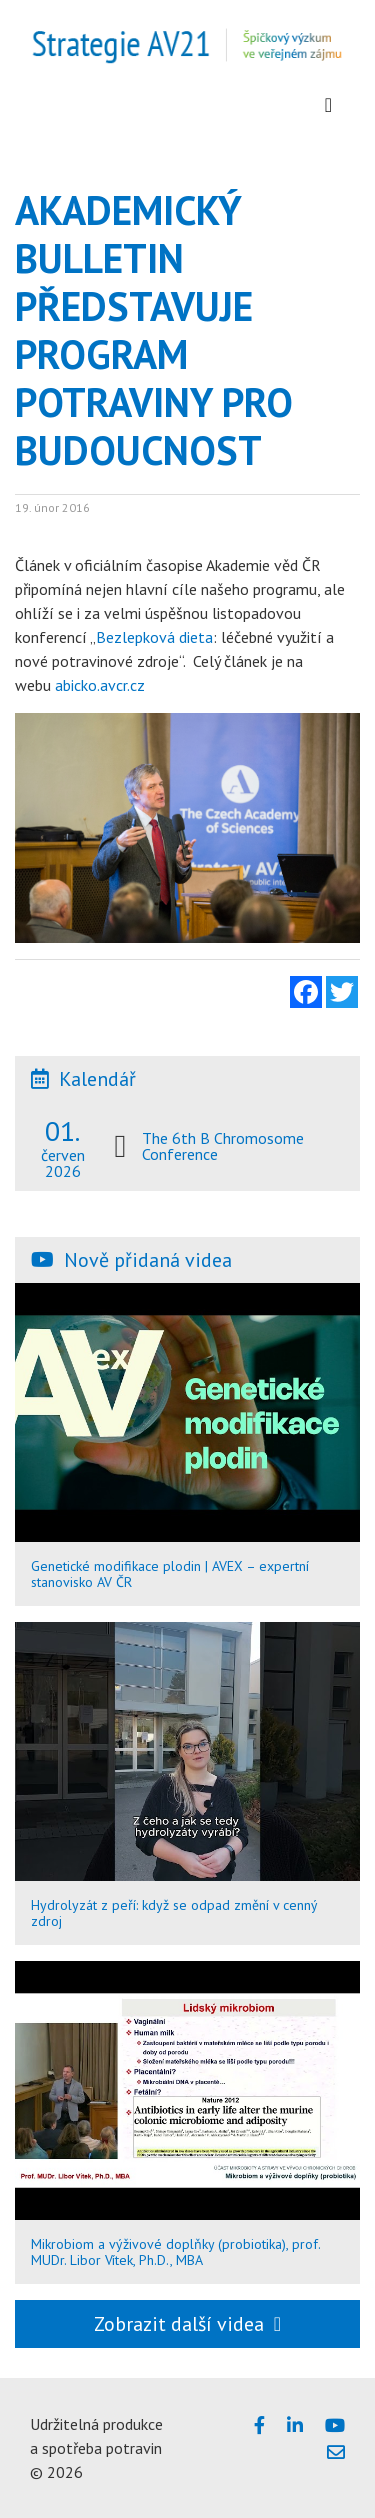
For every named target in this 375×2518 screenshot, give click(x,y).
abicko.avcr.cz (100, 685)
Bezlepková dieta (154, 637)
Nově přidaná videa (148, 1260)
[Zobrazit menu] (328, 105)
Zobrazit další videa (187, 2324)
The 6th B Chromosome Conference (223, 1146)
